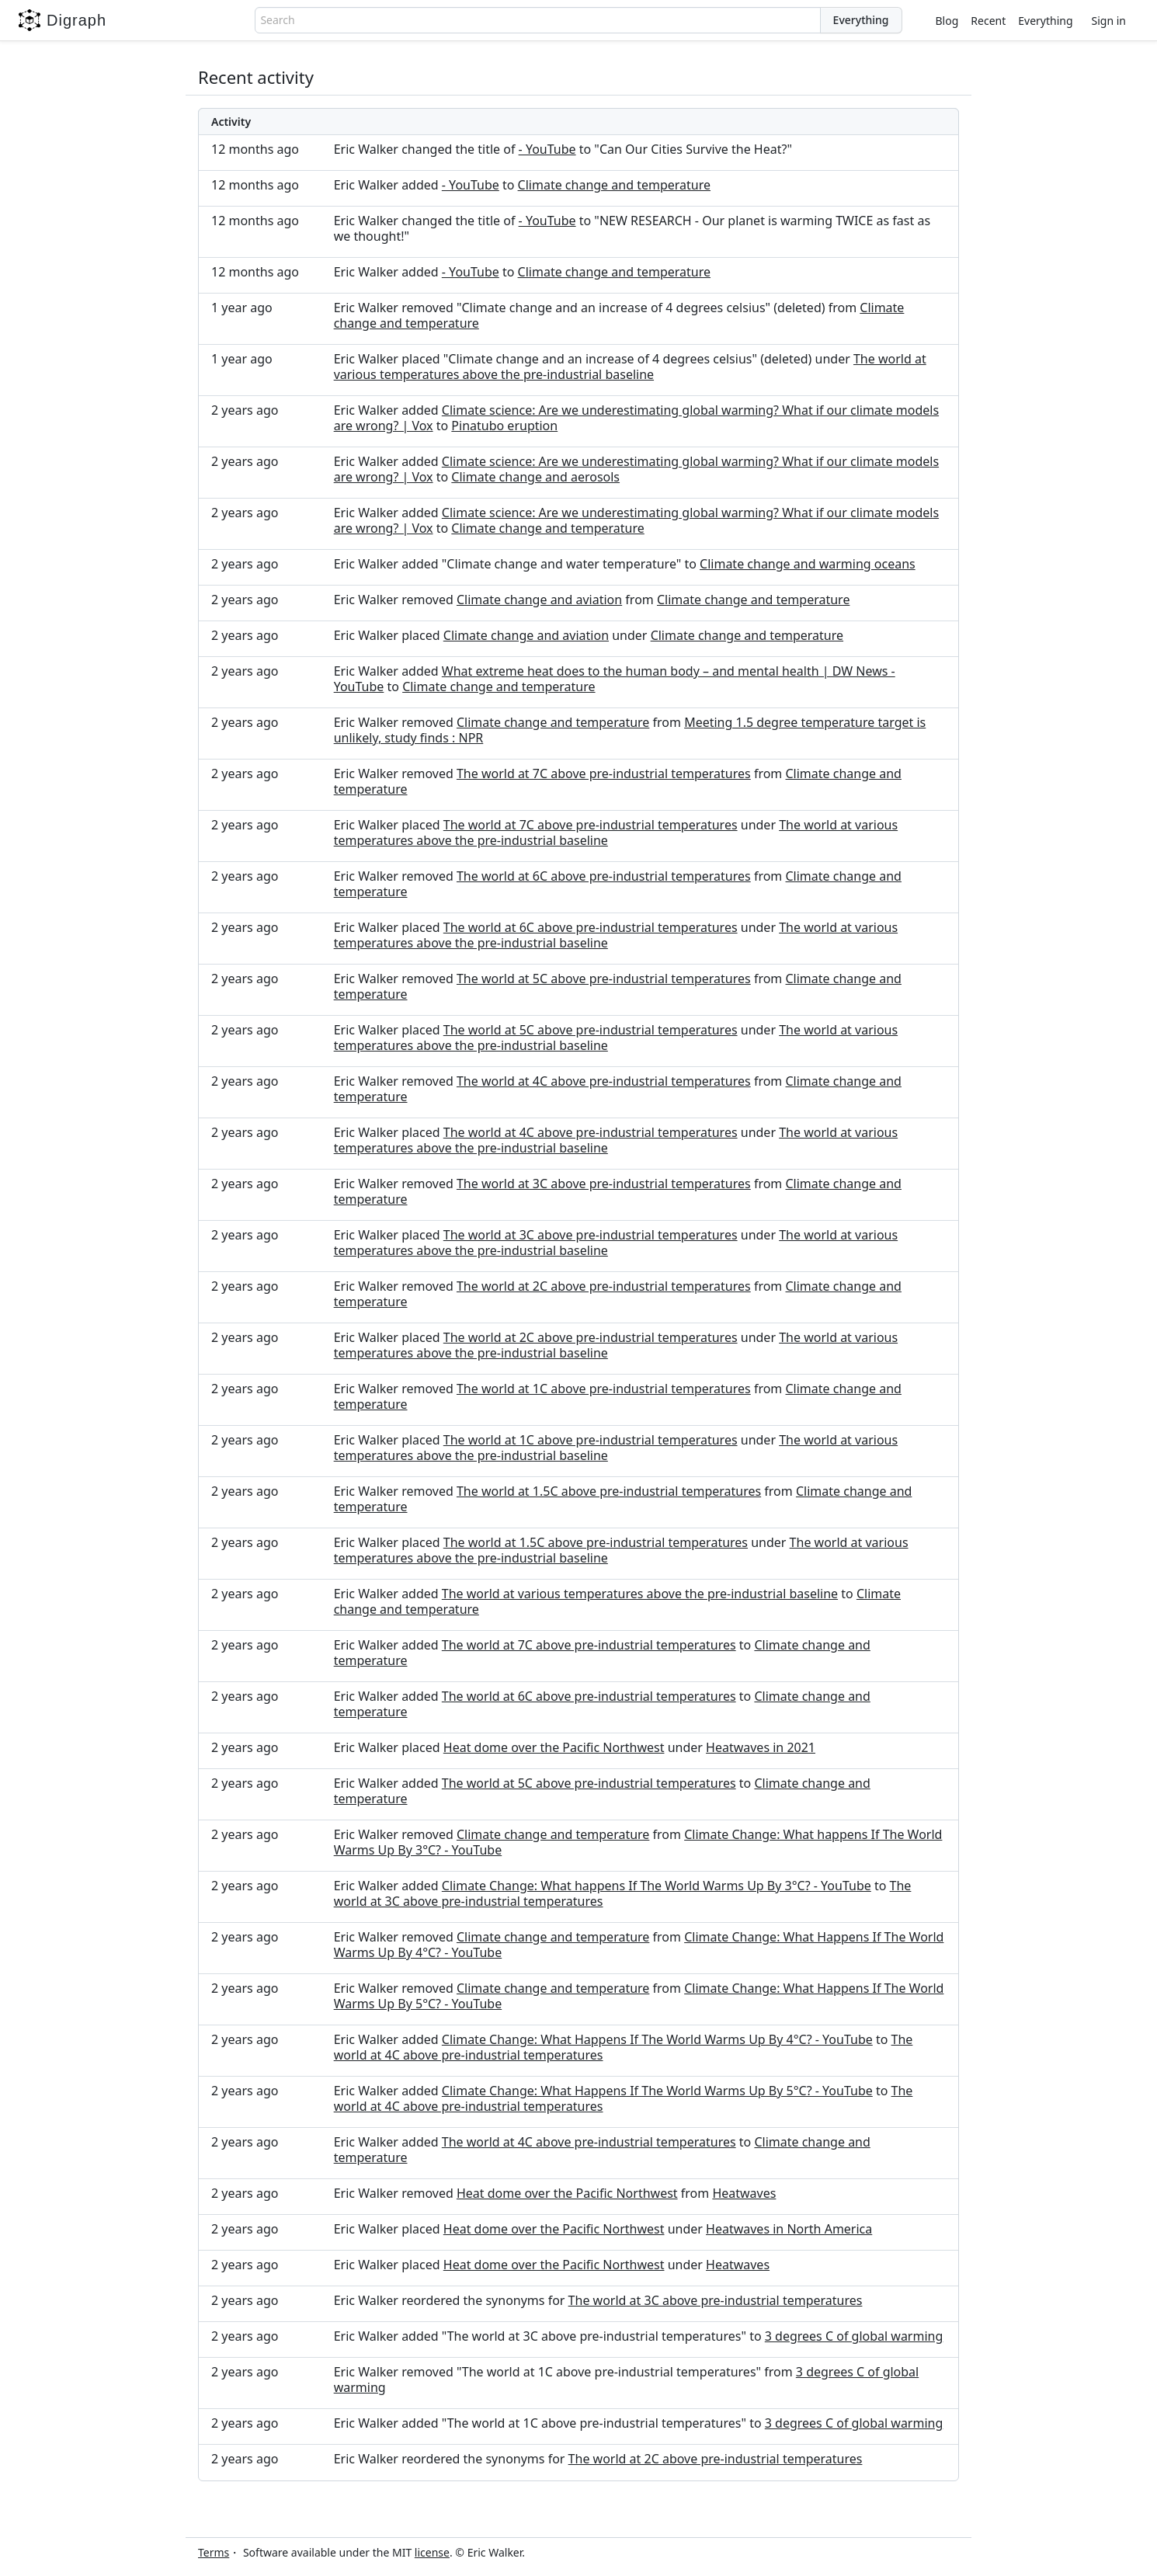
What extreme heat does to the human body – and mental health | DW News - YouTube (614, 678)
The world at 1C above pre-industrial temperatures (604, 1388)
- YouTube (547, 149)
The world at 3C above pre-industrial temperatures (604, 1183)
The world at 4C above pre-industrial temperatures (604, 1081)
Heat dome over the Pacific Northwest (554, 1747)
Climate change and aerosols (535, 476)
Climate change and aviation (539, 599)
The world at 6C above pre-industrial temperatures (604, 876)
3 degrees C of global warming (854, 2336)
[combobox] (537, 20)
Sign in (1109, 20)
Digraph (62, 20)
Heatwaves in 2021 (760, 1747)
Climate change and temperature (614, 184)
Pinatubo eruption (504, 425)
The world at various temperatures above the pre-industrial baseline (630, 366)
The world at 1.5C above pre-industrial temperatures (609, 1491)
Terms (213, 2552)
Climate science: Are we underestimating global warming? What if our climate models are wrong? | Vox (636, 418)
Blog (947, 20)
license (432, 2552)
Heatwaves (744, 2193)
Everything (1045, 20)
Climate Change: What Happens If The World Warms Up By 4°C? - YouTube (657, 2039)
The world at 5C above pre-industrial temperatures (604, 978)
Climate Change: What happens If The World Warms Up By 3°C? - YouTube (656, 1885)
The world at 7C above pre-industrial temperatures (604, 773)
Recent (988, 20)
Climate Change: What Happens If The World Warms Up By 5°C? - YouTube (657, 2090)
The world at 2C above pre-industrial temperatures (604, 1286)
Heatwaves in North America (789, 2228)
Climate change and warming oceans (808, 563)
